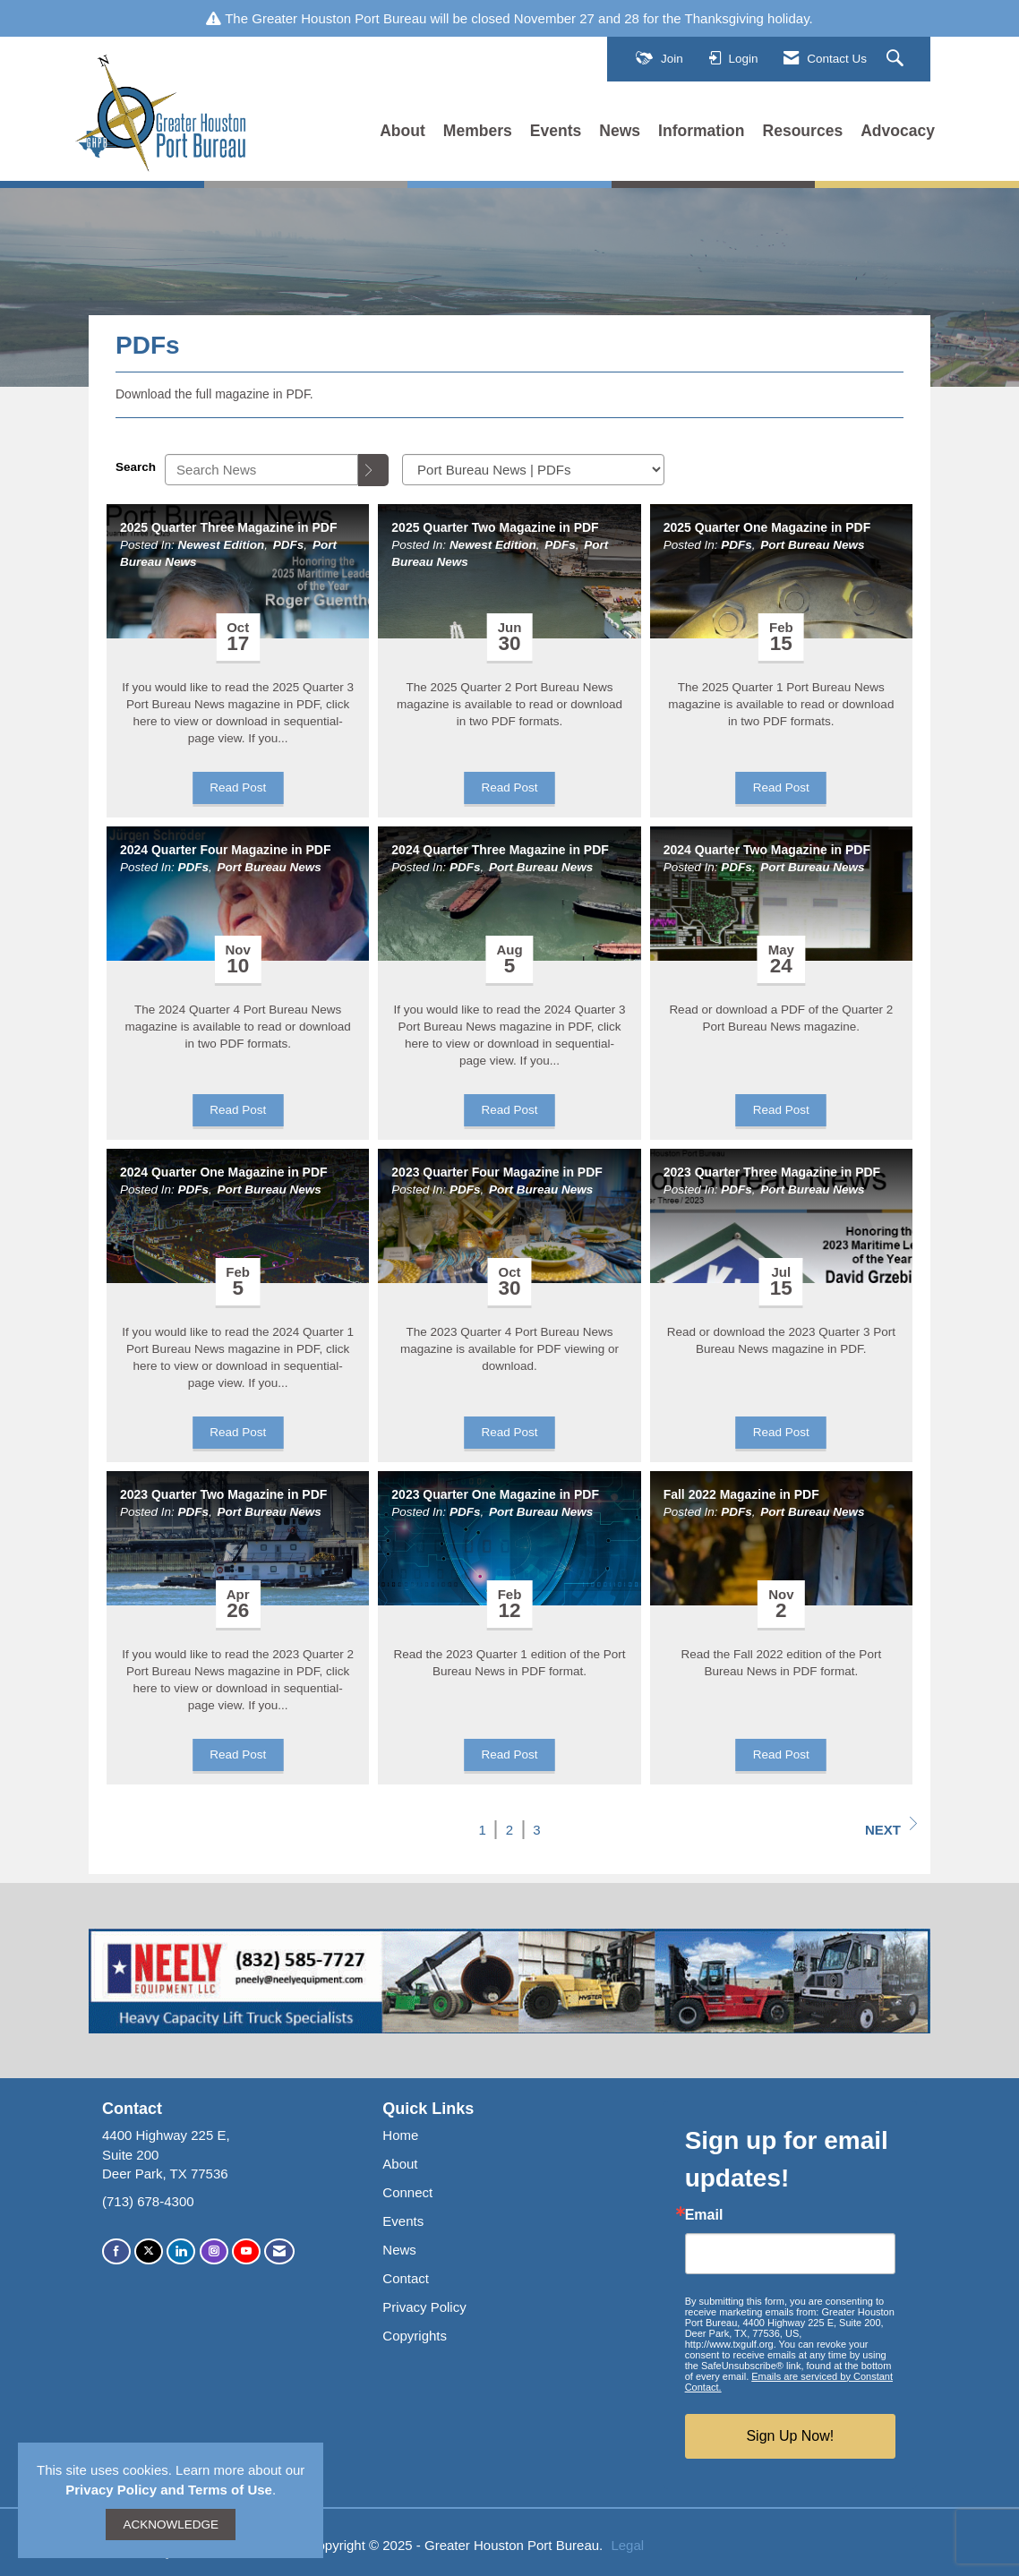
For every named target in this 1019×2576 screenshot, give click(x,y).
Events (556, 131)
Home (400, 2135)
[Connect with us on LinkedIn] (181, 2251)
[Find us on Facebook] (116, 2251)
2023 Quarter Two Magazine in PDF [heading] (223, 1494)
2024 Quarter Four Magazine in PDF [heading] (225, 850)
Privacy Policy (424, 2307)
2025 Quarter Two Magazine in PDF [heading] (494, 527)
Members (477, 131)
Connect (407, 2192)
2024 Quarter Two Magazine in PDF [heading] (767, 850)
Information (701, 131)
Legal (627, 2545)
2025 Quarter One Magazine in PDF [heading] (767, 527)
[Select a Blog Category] (533, 469)
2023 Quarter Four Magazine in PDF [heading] (496, 1172)
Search (136, 467)
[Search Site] (897, 59)
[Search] (373, 470)
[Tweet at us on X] (148, 2251)
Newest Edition (221, 545)
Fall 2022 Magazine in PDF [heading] (741, 1494)
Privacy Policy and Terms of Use (168, 2489)
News (619, 131)
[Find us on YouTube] (246, 2251)
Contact (405, 2278)
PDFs (288, 545)
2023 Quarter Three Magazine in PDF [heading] (772, 1172)
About (402, 131)
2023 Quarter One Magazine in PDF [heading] (495, 1494)
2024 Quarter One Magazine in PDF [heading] (224, 1172)
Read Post (238, 787)
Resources (803, 131)
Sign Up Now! (790, 2435)
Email (704, 2215)
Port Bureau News (812, 545)
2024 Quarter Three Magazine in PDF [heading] (499, 850)
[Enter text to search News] (261, 469)
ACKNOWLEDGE (170, 2524)
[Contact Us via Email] (279, 2251)
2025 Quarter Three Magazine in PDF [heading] (228, 527)
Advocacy (898, 131)
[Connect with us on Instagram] (214, 2251)
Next (891, 1827)
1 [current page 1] (482, 1829)
